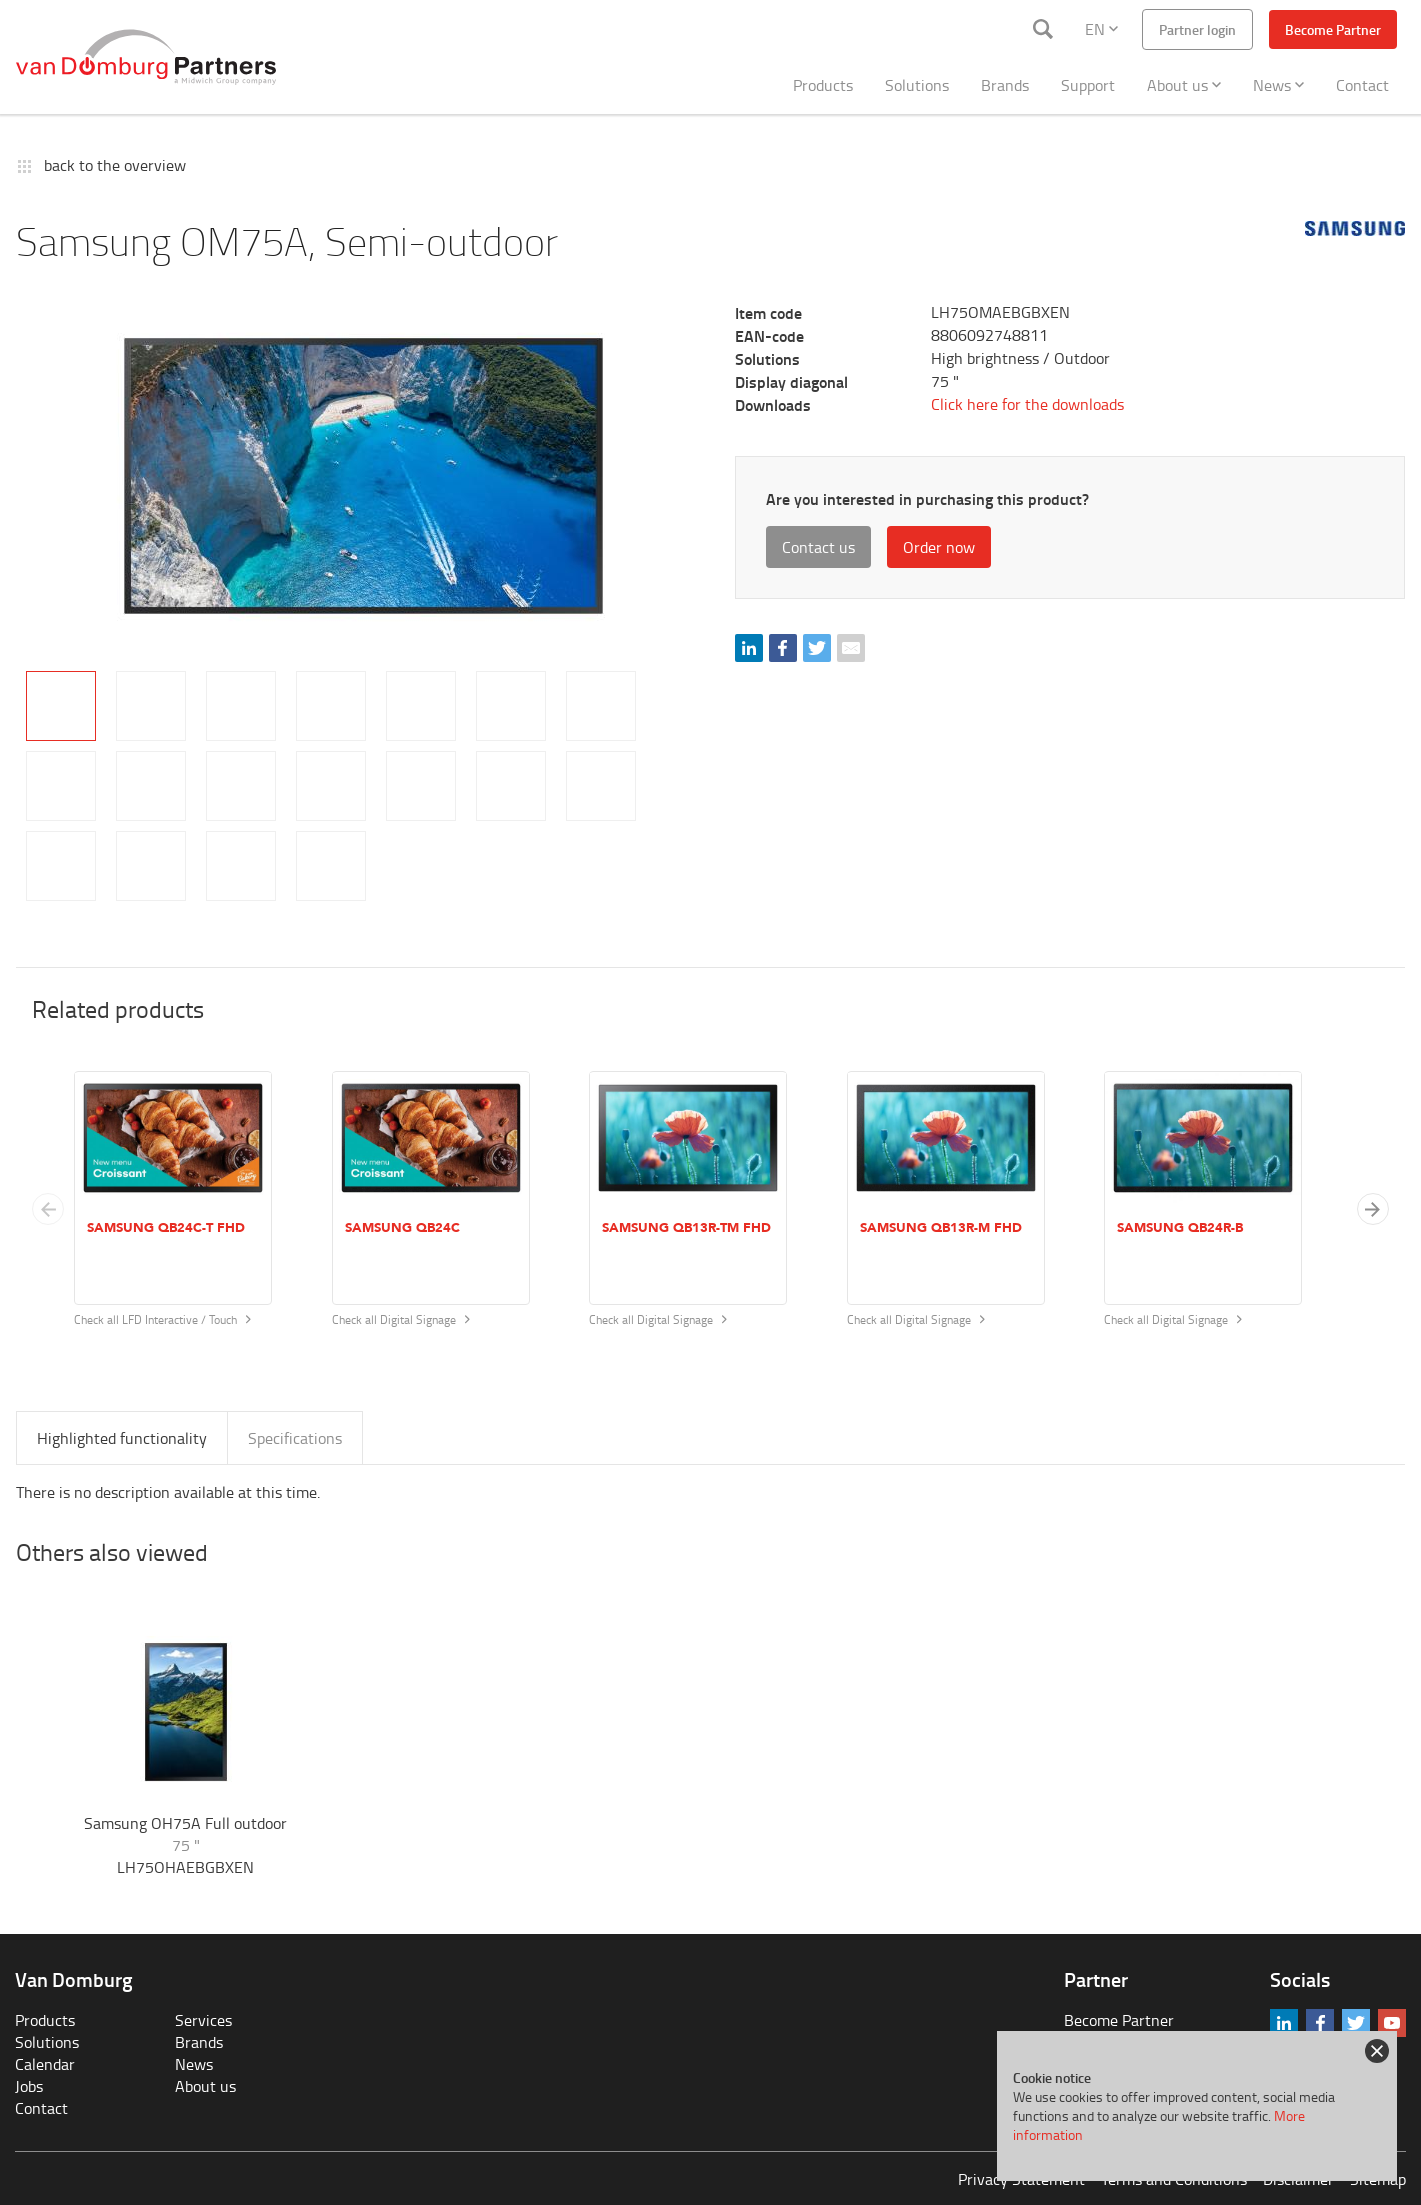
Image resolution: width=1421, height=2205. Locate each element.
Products (823, 85)
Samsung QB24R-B (1180, 1228)
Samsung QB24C (402, 1228)
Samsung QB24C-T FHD (166, 1228)
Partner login (1197, 29)
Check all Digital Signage (401, 1319)
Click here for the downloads (1027, 404)
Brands (1005, 85)
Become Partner (1333, 29)
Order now (939, 547)
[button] (1373, 1209)
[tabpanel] (363, 476)
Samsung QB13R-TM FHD (686, 1228)
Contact (1362, 85)
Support (1088, 85)
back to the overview (115, 165)
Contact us (818, 547)
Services (203, 2020)
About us (1184, 85)
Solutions (917, 85)
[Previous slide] (48, 1209)
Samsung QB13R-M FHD (941, 1228)
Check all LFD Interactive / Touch (162, 1319)
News (1278, 85)
